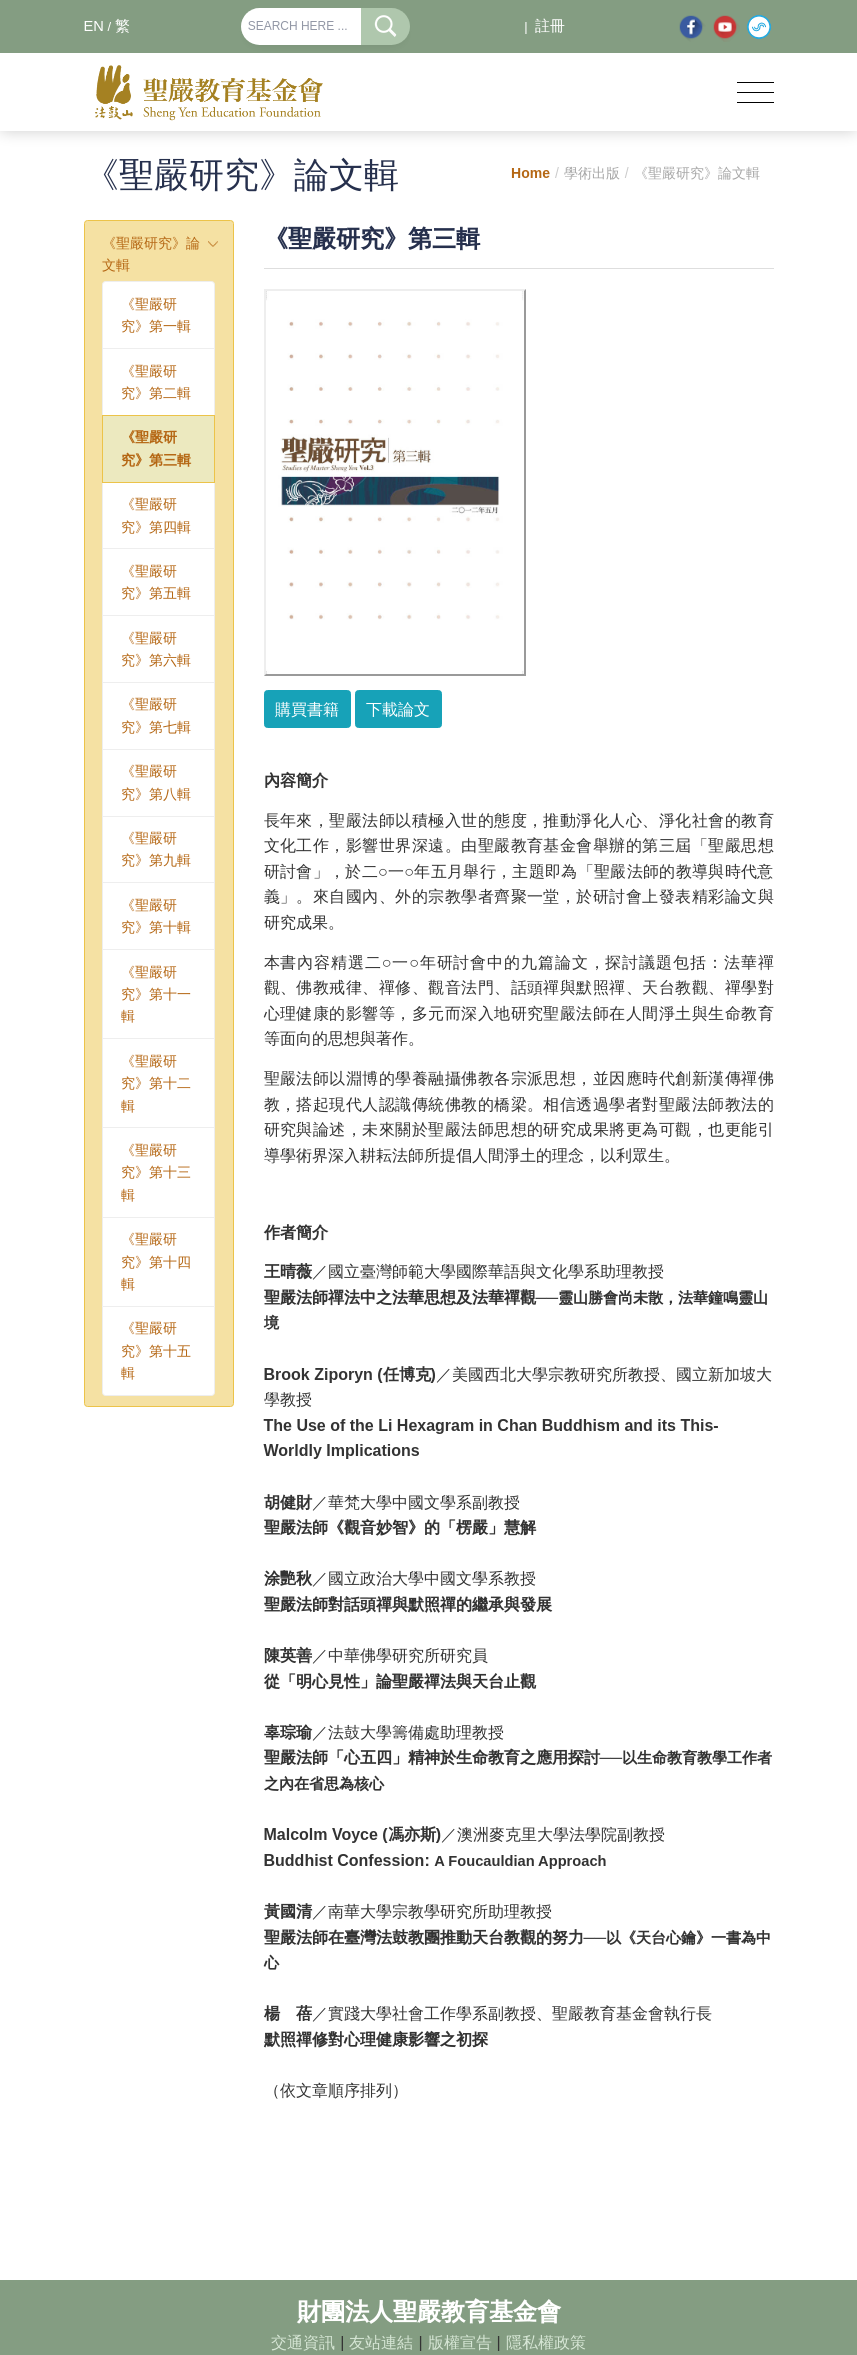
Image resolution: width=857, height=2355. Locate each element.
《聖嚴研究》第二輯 (156, 382)
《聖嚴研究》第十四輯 (156, 1261)
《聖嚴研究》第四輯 (156, 515)
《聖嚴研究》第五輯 (156, 582)
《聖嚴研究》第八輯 (156, 782)
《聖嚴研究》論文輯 (151, 254)
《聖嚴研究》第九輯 (156, 849)
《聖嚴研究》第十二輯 (156, 1083)
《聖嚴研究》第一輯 (156, 315)
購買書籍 (307, 709)
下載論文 (398, 709)
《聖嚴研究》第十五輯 (156, 1350)
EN (94, 26)
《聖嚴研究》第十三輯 (156, 1172)
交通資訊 (303, 2342)
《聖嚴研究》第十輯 (156, 916)
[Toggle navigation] (755, 92)
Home (530, 173)
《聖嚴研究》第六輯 (156, 649)
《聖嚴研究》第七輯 (156, 715)
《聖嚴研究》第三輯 (156, 448)
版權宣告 (460, 2342)
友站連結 (381, 2342)
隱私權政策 (546, 2342)
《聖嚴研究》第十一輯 (156, 994)
